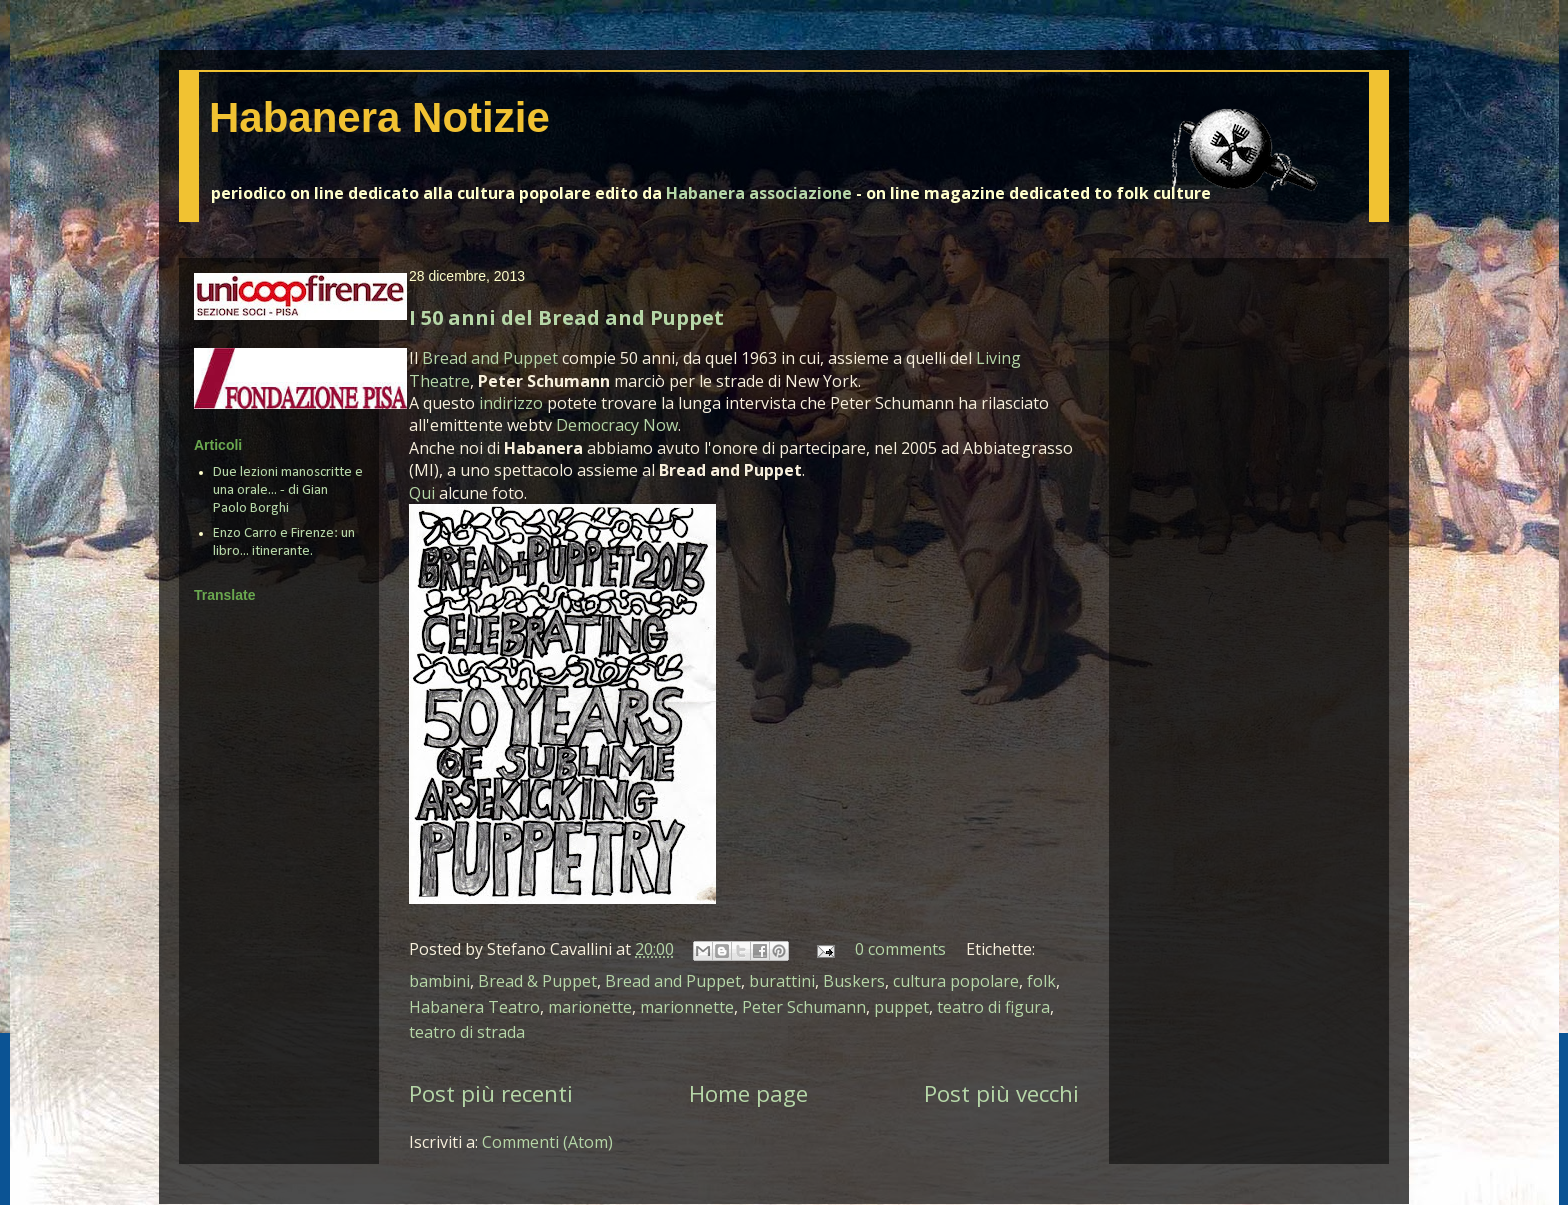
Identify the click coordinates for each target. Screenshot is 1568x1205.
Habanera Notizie (379, 117)
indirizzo (511, 403)
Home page (748, 1093)
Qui (422, 493)
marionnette (687, 1007)
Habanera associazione (759, 193)
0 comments (900, 949)
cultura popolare (956, 981)
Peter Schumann (804, 1007)
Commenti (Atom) (547, 1142)
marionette (590, 1007)
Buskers (854, 981)
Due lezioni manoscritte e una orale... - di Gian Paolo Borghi (288, 490)
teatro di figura (993, 1007)
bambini (439, 981)
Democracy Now (617, 425)
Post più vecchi (1001, 1093)
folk (1041, 981)
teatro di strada (467, 1032)
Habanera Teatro (474, 1007)
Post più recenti (491, 1093)
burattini (782, 981)
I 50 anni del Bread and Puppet (566, 317)
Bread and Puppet (490, 358)
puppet (901, 1007)
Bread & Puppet (537, 981)
